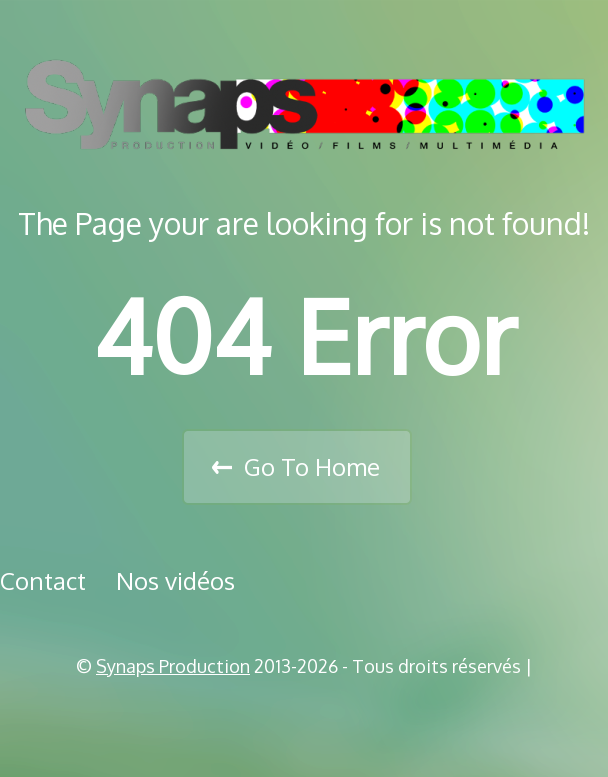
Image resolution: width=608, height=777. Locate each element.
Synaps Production (173, 666)
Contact (43, 580)
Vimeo (311, 717)
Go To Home (312, 466)
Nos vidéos (175, 580)
